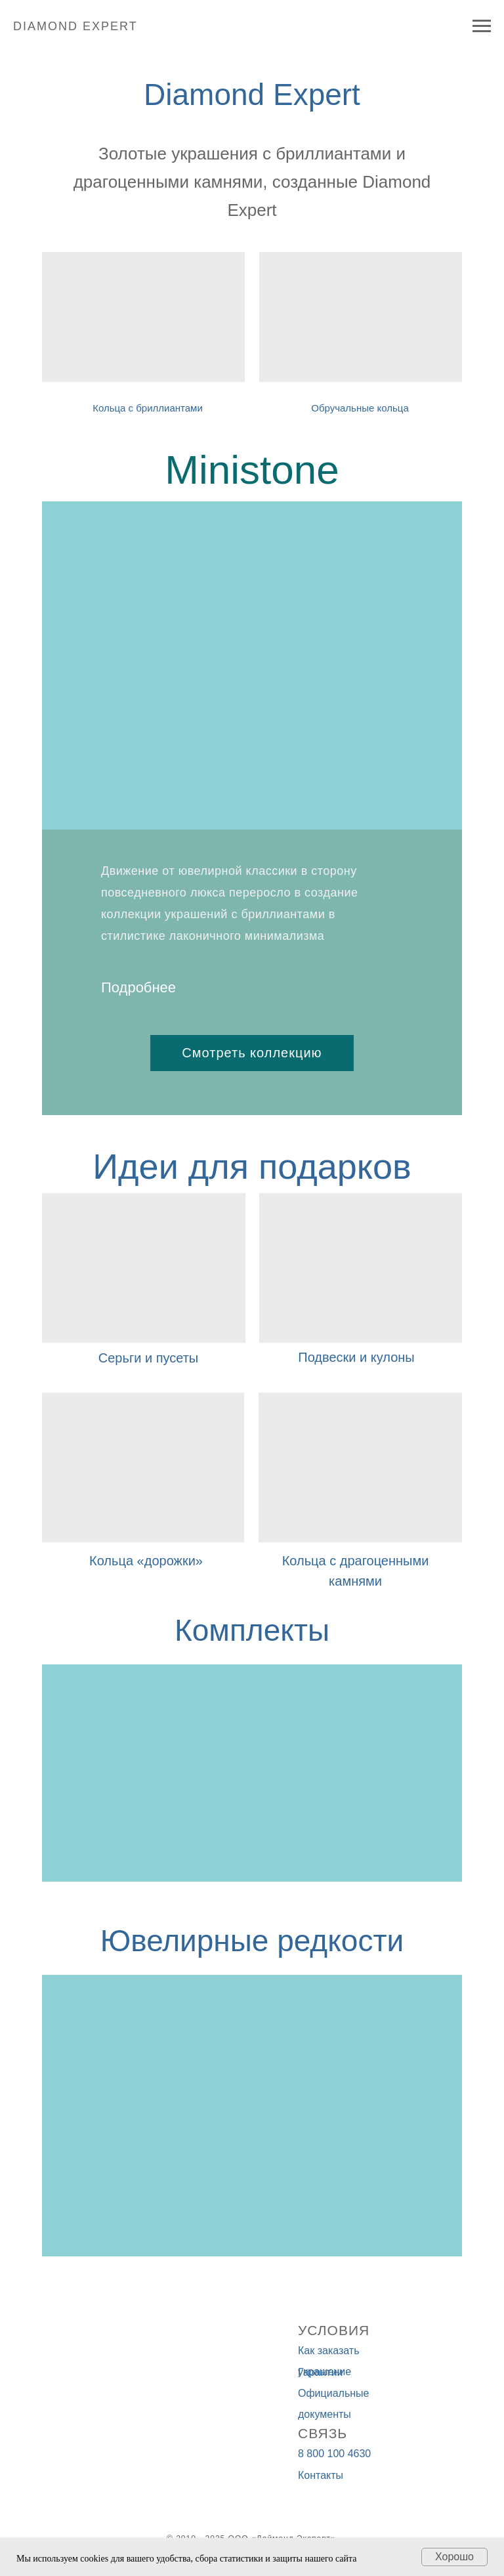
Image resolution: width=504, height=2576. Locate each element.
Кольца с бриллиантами (148, 407)
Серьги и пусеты (148, 1358)
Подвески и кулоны (356, 1357)
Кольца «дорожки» (146, 1560)
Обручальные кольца (359, 407)
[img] (360, 317)
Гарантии (320, 2372)
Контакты (320, 2475)
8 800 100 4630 (334, 2453)
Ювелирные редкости (252, 1941)
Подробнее (138, 987)
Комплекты (252, 1630)
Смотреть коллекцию (252, 1052)
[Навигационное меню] (481, 26)
